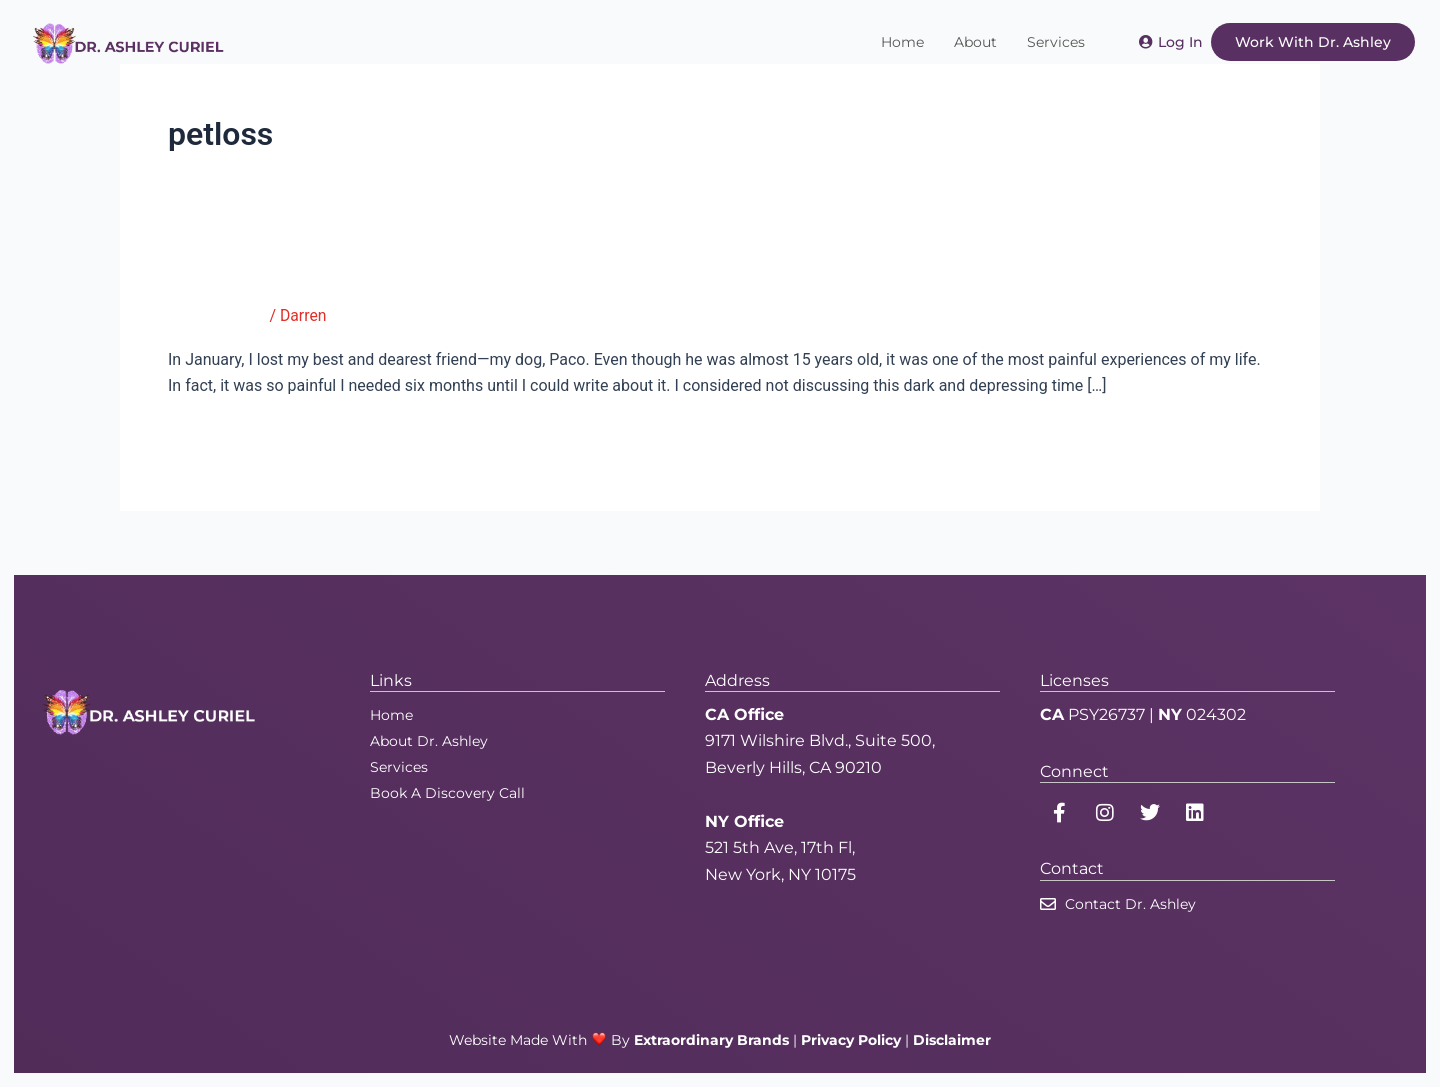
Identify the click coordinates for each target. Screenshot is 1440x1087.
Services (1056, 42)
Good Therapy (217, 315)
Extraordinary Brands (711, 1039)
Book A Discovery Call (447, 792)
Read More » (212, 436)
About (975, 42)
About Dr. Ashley (429, 740)
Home (902, 42)
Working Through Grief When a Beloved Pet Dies (444, 273)
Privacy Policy (851, 1039)
